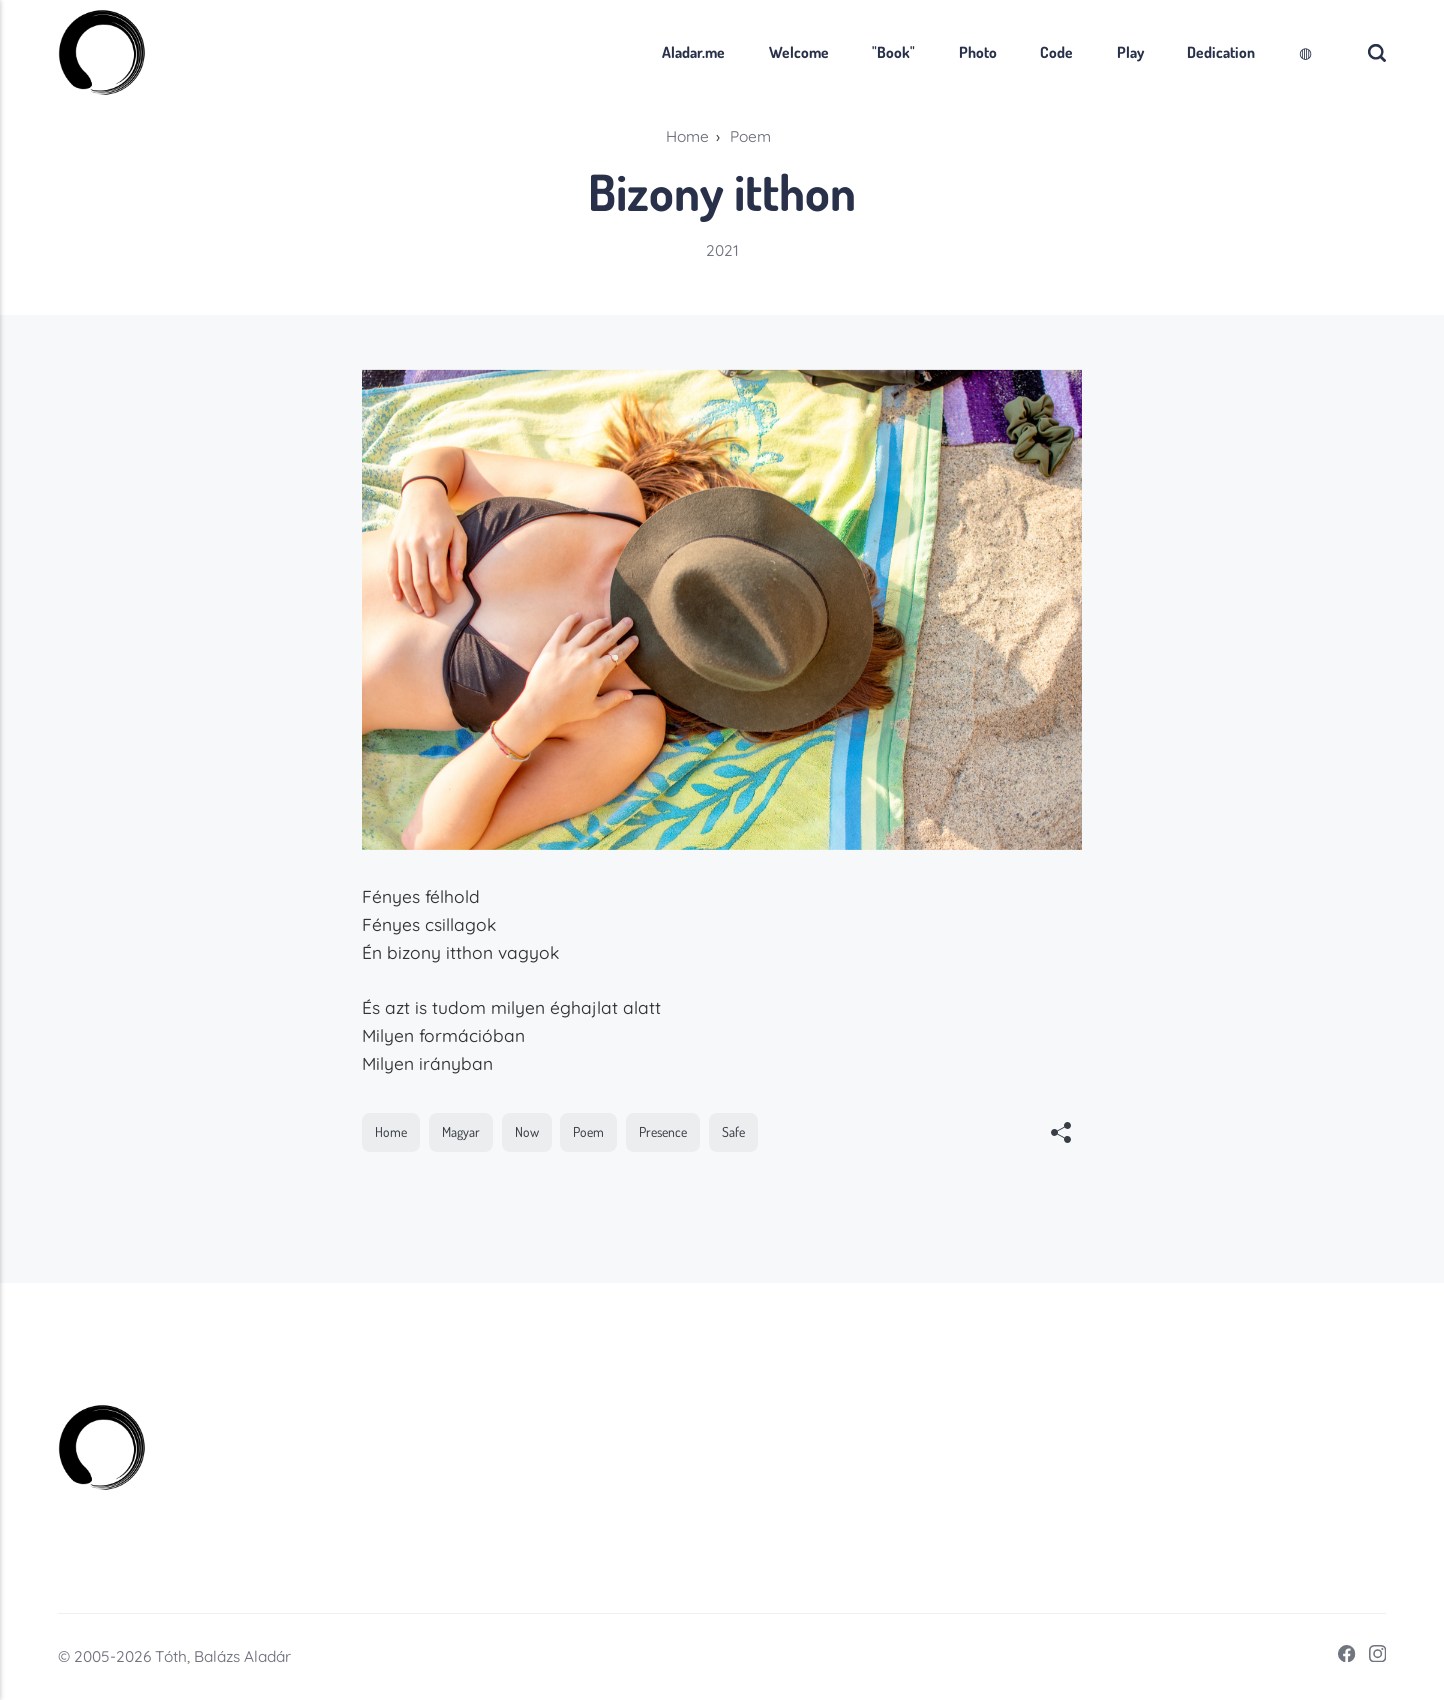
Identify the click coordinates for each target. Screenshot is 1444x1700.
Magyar (461, 1131)
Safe (733, 1131)
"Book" (893, 52)
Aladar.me (693, 52)
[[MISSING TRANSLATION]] (1061, 1135)
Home (391, 1131)
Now (527, 1131)
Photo (978, 52)
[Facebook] (1340, 1657)
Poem (588, 1131)
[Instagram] (1371, 1657)
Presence (663, 1131)
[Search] (1377, 52)
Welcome (799, 52)
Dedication (1221, 52)
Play (1130, 52)
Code (1056, 52)
